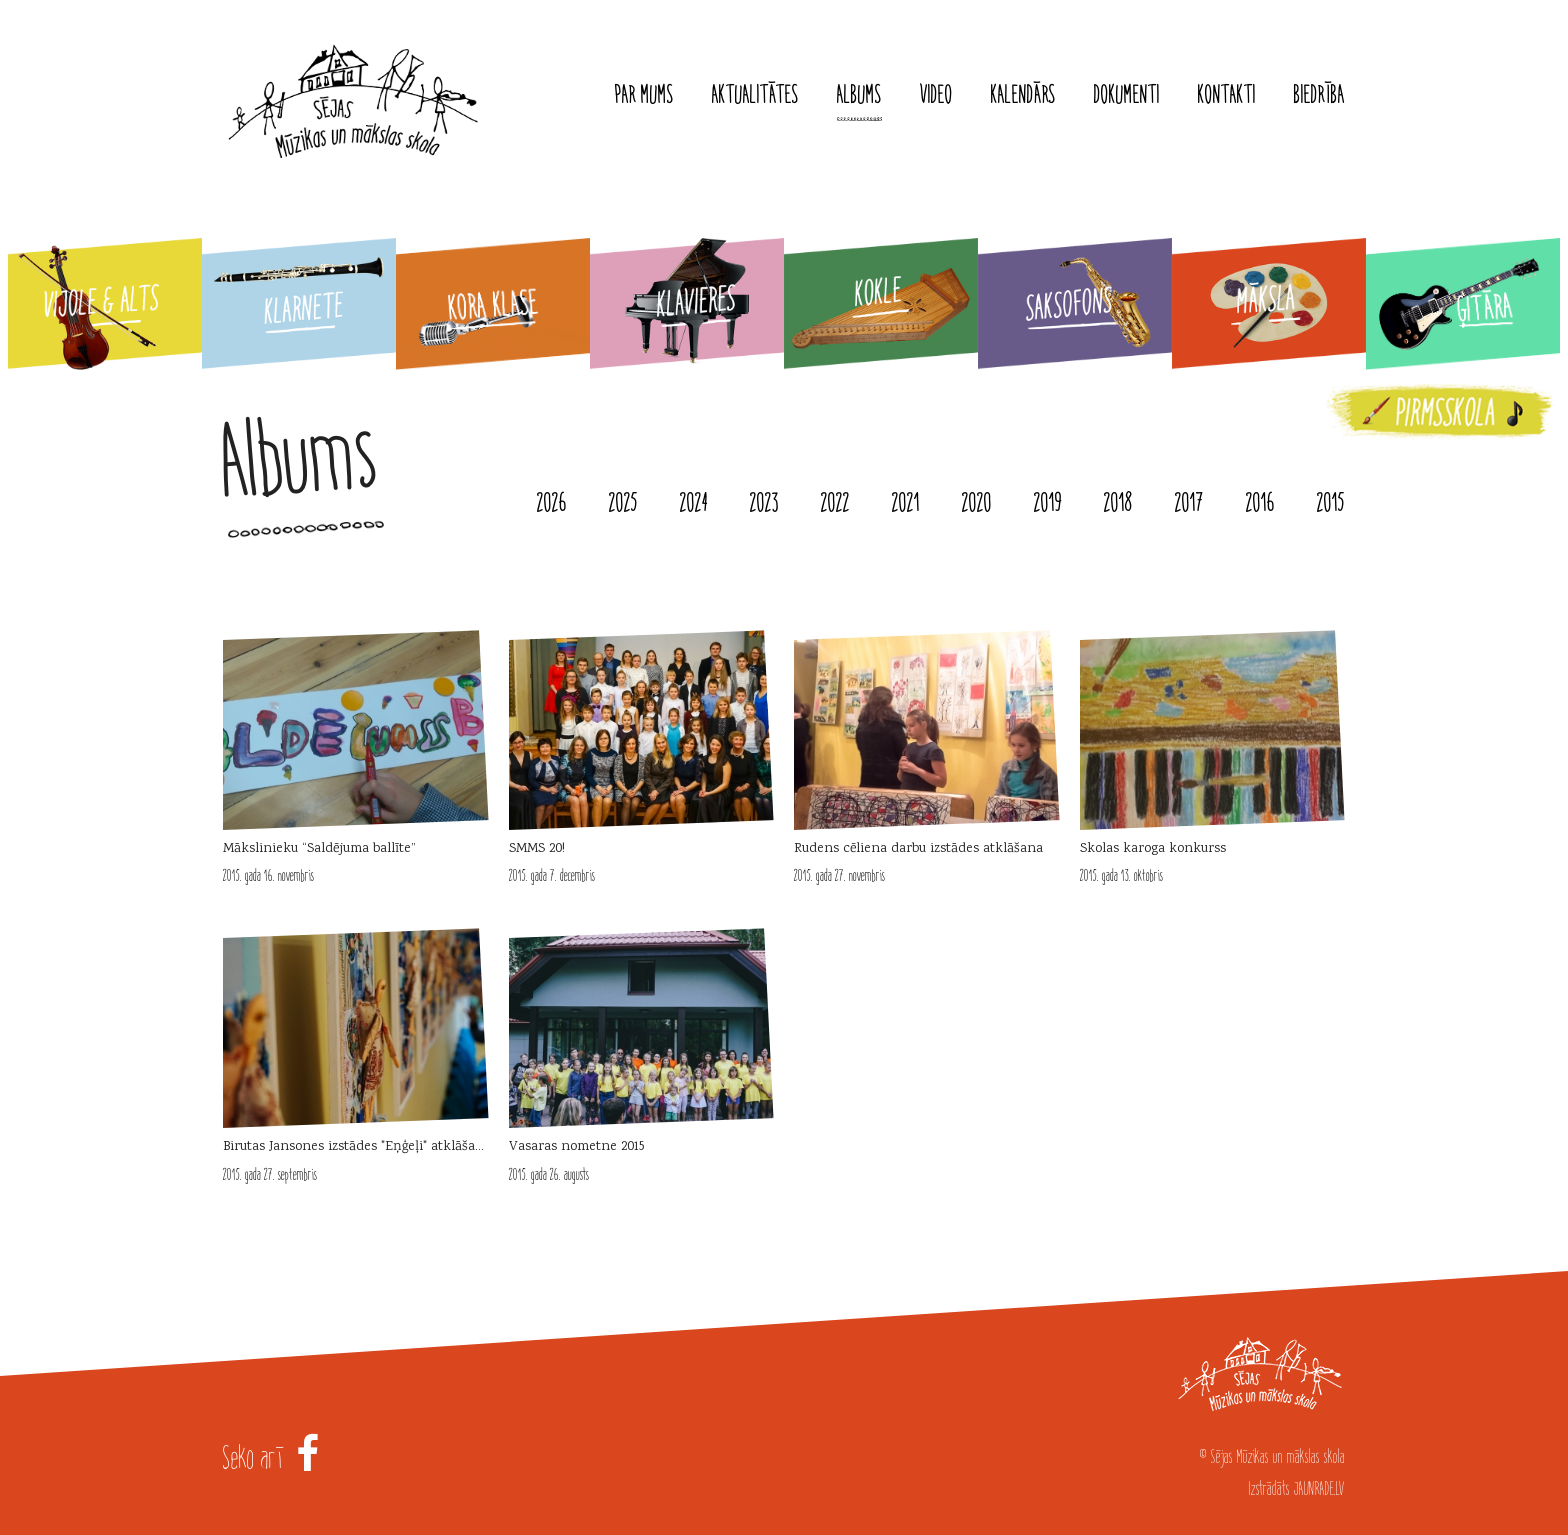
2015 (1331, 503)
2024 (694, 503)
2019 (1048, 503)
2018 (1118, 503)
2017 (1189, 503)
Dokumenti (1127, 95)
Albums (859, 95)
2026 (552, 503)
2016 (1260, 503)
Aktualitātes (755, 95)
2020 (977, 503)
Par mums (644, 95)
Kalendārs (1023, 95)
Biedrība (1319, 95)
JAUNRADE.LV (1319, 1489)
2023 (764, 503)
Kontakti (1227, 95)
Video (936, 95)
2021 (906, 503)
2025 (623, 503)
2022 (835, 503)
